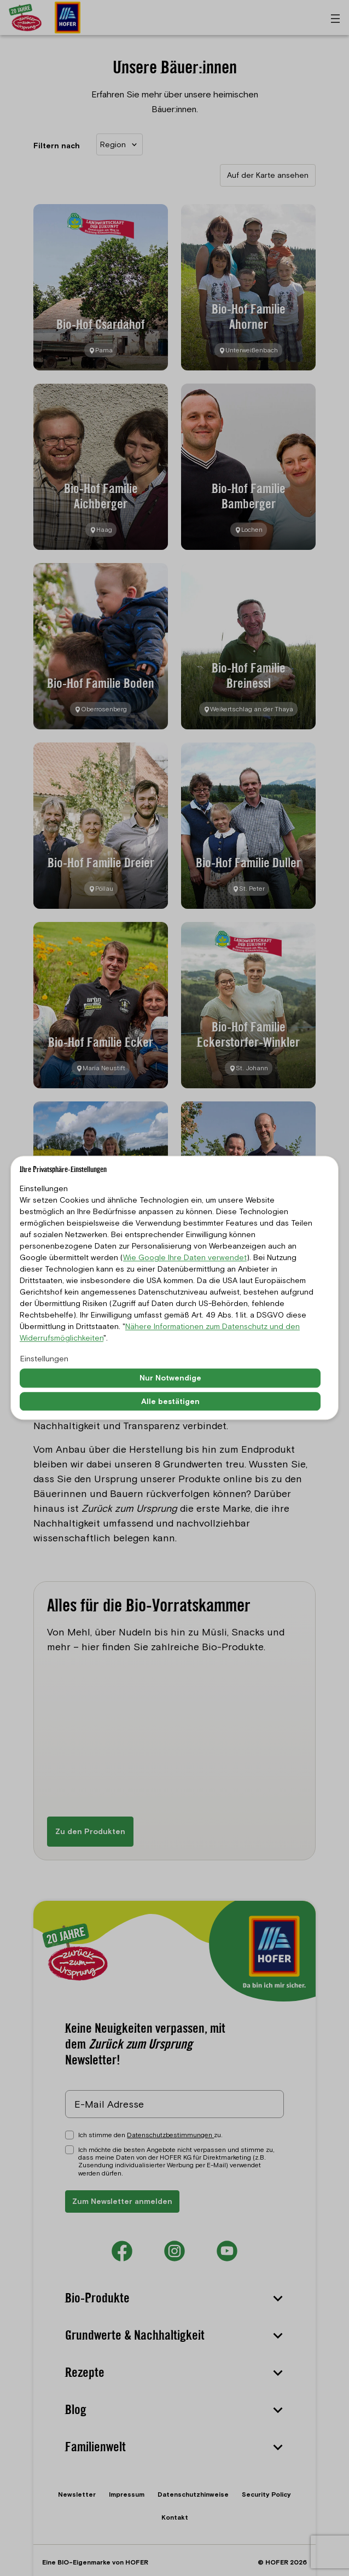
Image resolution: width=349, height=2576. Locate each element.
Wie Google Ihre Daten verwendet (185, 1257)
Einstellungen (44, 1358)
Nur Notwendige (170, 1377)
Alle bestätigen (170, 1401)
